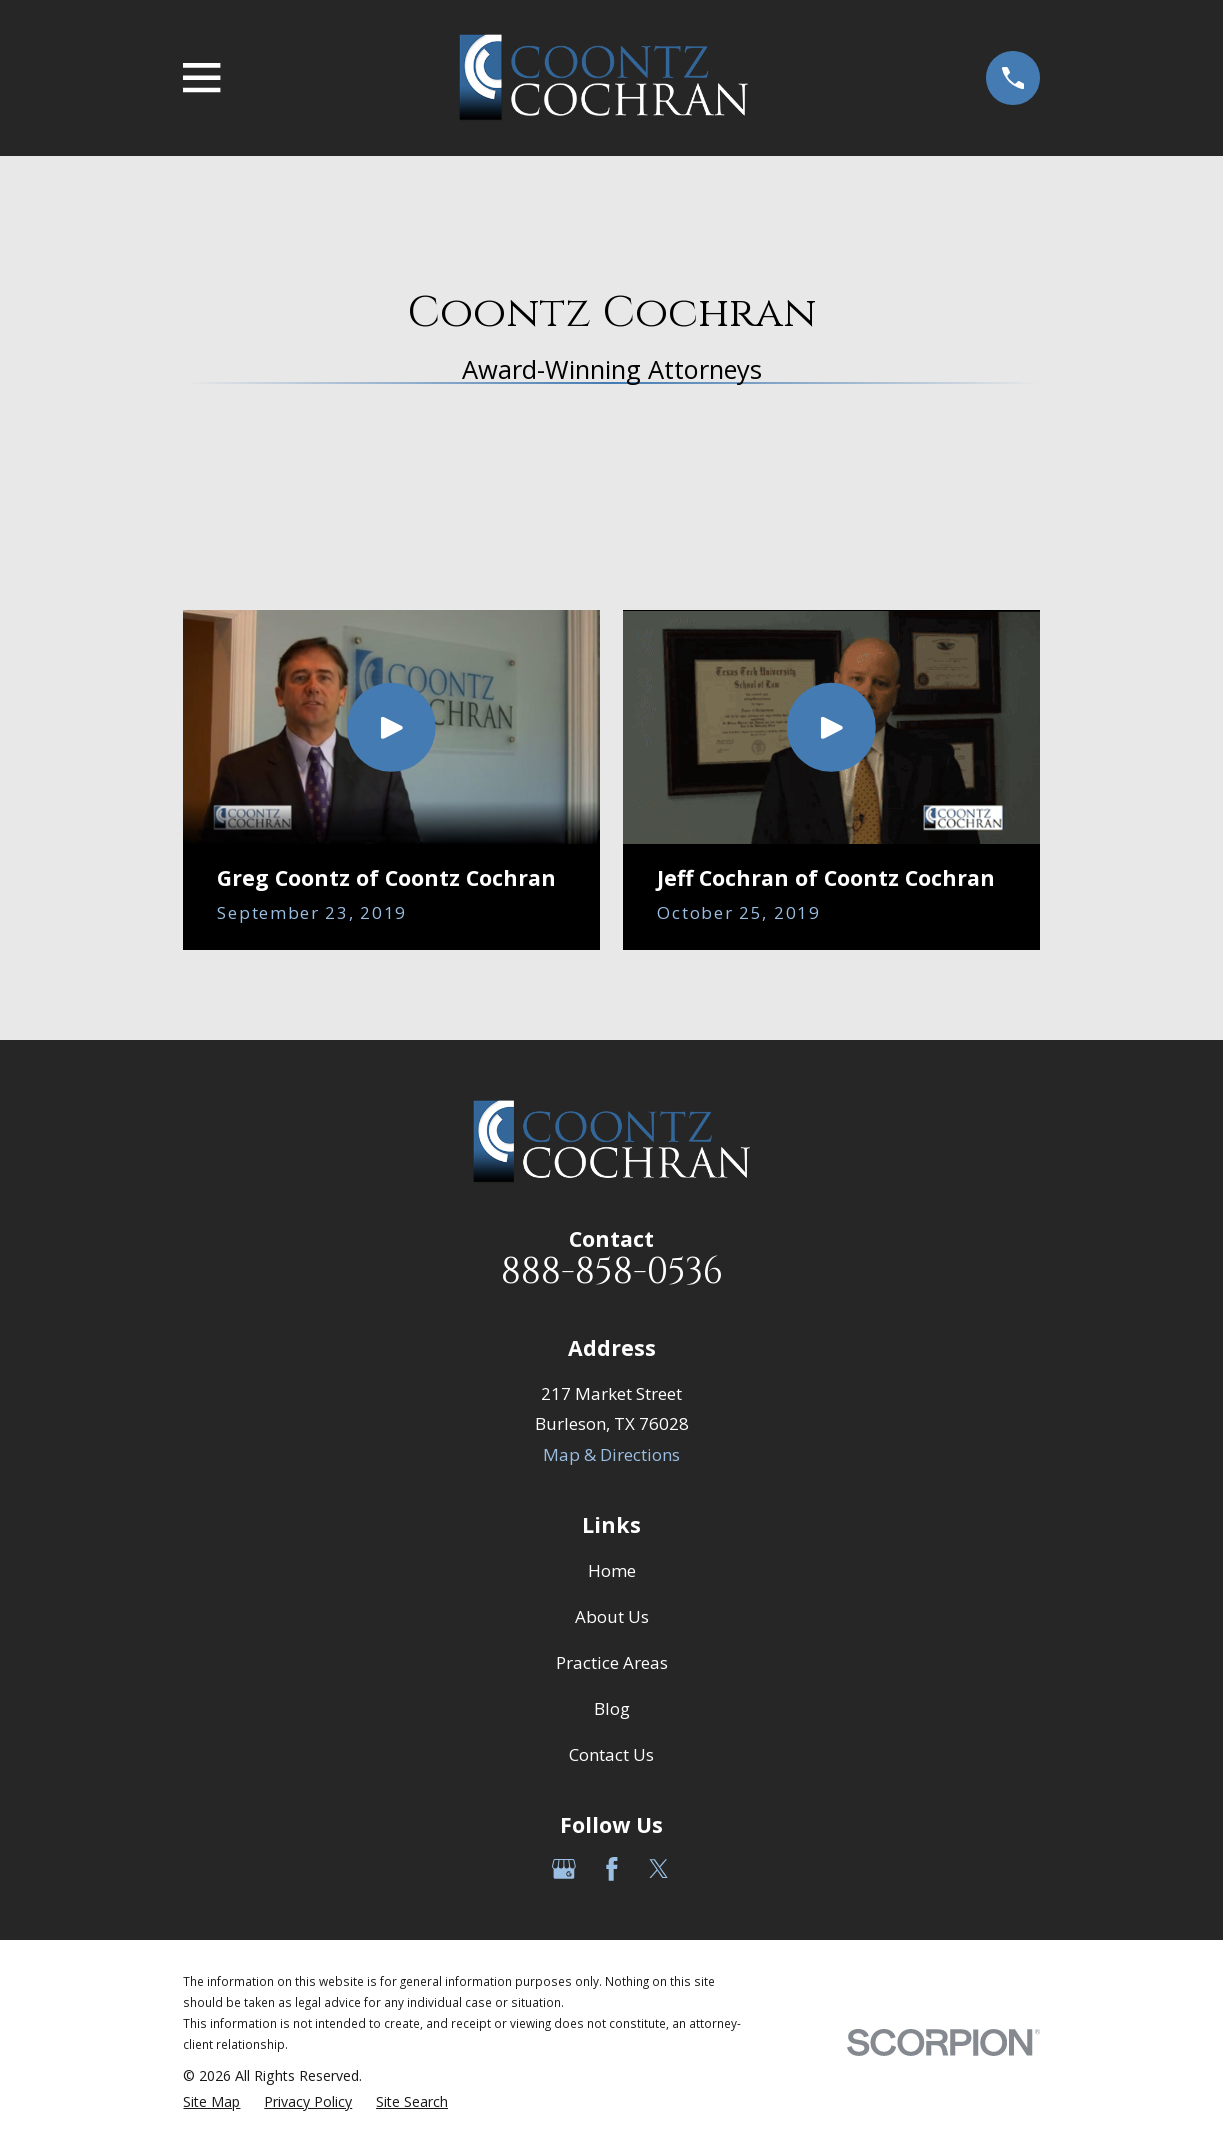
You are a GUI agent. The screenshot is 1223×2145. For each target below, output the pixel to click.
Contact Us (611, 1754)
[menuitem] (211, 2102)
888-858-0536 (612, 1272)
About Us (612, 1616)
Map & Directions (611, 1454)
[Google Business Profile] (564, 1869)
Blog (612, 1708)
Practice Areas (612, 1662)
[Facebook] (612, 1869)
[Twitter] (659, 1869)
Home (612, 1570)
